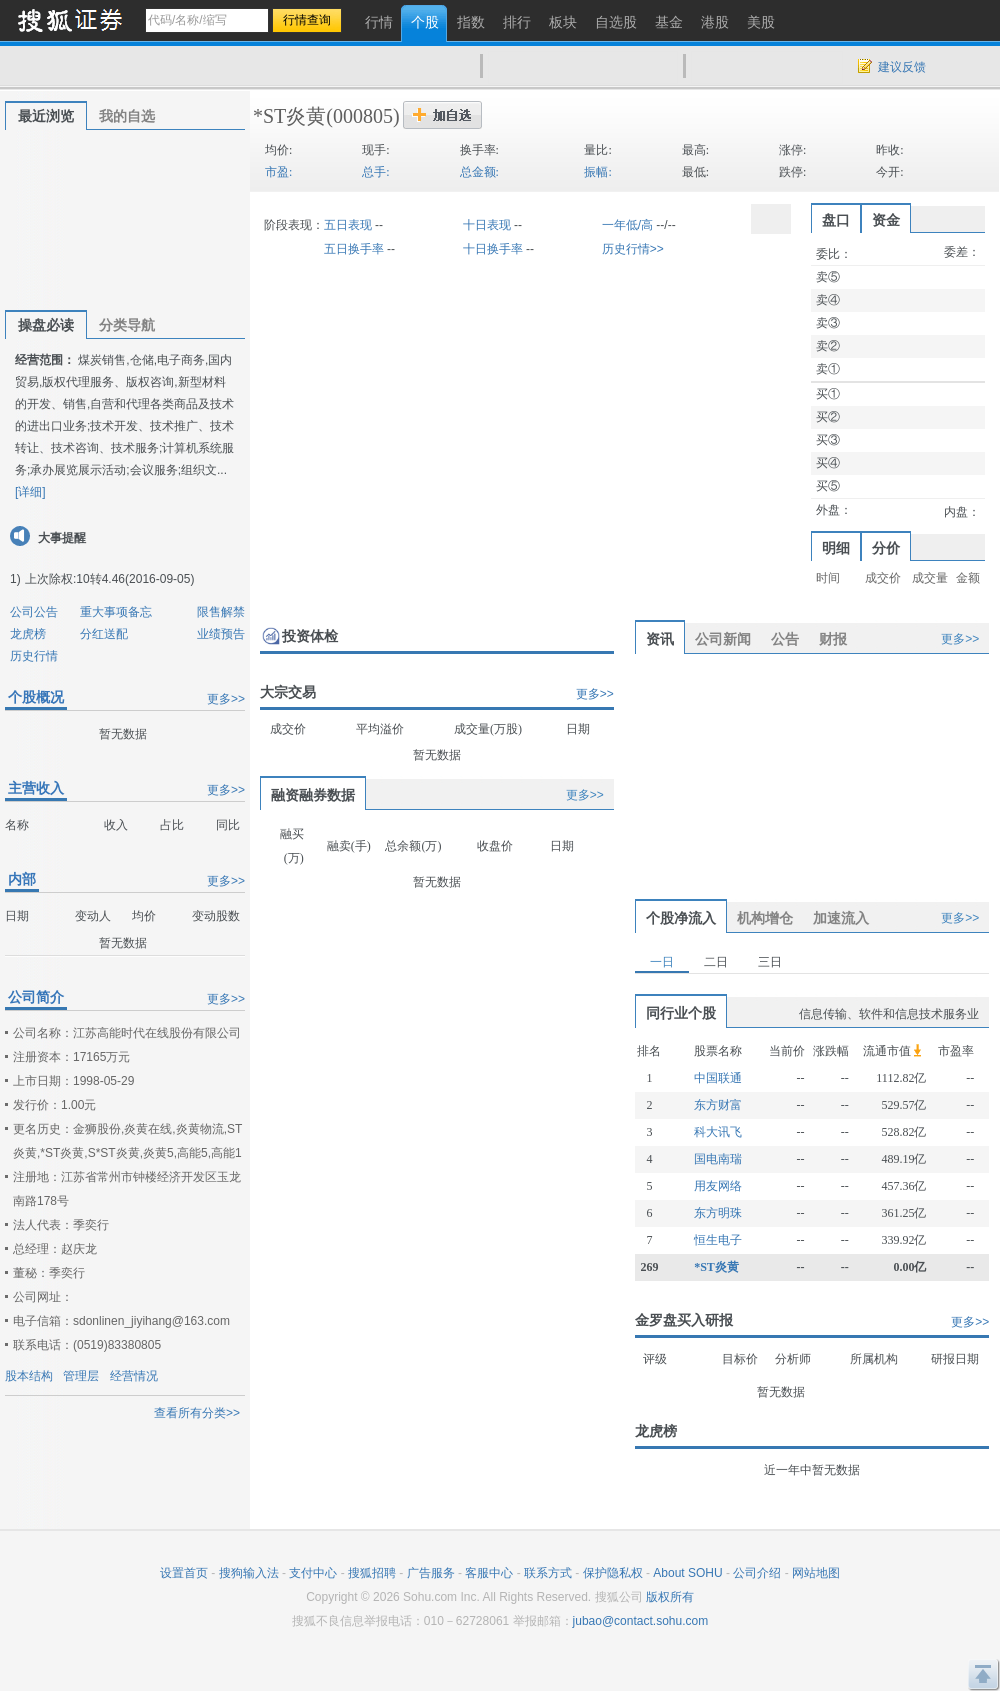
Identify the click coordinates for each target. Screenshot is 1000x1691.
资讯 (660, 639)
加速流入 (841, 918)
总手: (375, 172)
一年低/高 (627, 225)
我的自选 (127, 116)
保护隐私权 (613, 1573)
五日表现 (348, 225)
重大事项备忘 (116, 612)
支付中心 (313, 1573)
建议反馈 (902, 67)
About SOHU (687, 1573)
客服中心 (489, 1573)
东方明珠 (718, 1213)
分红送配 (104, 634)
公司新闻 (723, 639)
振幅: (597, 172)
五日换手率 (354, 249)
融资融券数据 (313, 795)
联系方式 (548, 1573)
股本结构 (29, 1376)
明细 (836, 548)
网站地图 (816, 1573)
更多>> (226, 699)
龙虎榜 (28, 634)
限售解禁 (221, 612)
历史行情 (34, 656)
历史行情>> (633, 249)
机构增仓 (765, 918)
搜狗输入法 (249, 1573)
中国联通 (718, 1078)
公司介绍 (757, 1573)
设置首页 (184, 1573)
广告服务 (431, 1573)
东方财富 (718, 1105)
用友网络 (718, 1186)
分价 (886, 548)
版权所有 (670, 1597)
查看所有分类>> (197, 1413)
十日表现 (487, 225)
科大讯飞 (718, 1132)
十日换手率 (493, 249)
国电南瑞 (718, 1159)
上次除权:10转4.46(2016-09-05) (109, 579)
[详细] (30, 492)
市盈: (278, 172)
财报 (833, 639)
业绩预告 (221, 634)
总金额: (479, 172)
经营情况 (134, 1376)
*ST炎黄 (289, 116)
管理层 (81, 1376)
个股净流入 (681, 918)
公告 (785, 639)
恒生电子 (718, 1240)
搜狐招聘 (372, 1573)
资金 (886, 220)
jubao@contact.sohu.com (641, 1621)
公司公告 (34, 612)
